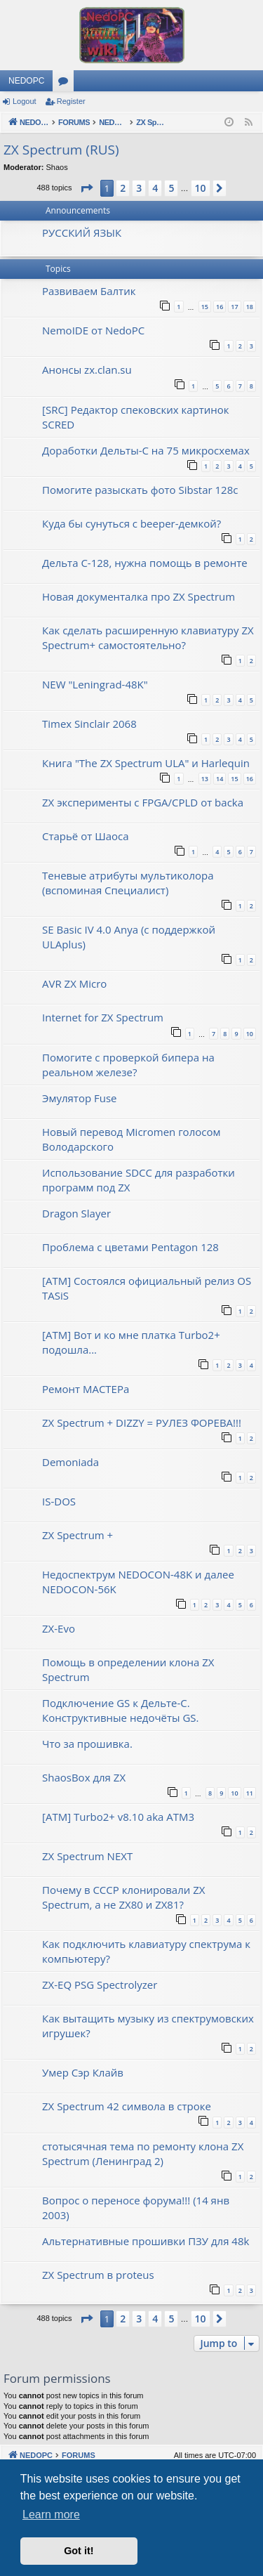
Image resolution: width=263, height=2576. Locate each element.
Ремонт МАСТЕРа (85, 1389)
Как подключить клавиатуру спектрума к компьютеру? (146, 1951)
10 (249, 1033)
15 (204, 306)
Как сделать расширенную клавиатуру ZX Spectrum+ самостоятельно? (148, 637)
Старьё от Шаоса (85, 836)
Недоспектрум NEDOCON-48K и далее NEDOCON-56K (138, 1581)
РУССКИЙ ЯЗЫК (81, 232)
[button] (86, 188)
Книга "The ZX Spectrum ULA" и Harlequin (146, 763)
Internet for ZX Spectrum (102, 1017)
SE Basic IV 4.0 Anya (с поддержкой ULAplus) (128, 936)
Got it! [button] (78, 2550)
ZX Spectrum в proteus (98, 2275)
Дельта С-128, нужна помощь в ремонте (145, 563)
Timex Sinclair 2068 (89, 724)
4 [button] (155, 188)
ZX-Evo (58, 1628)
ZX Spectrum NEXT (87, 1856)
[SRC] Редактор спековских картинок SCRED (135, 417)
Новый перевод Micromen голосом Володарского (131, 1139)
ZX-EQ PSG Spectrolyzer (99, 1984)
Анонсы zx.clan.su (87, 369)
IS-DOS (59, 1501)
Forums (66, 83)
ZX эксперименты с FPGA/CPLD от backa (142, 802)
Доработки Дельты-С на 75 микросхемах (146, 450)
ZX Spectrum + (77, 1535)
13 (204, 778)
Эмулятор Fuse (79, 1098)
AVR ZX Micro (74, 983)
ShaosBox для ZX (84, 1777)
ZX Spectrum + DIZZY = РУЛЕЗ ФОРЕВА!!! (141, 1423)
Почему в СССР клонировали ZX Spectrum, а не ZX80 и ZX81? (123, 1897)
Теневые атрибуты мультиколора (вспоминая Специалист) (128, 882)
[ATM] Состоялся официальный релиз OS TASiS (146, 1288)
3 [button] (139, 188)
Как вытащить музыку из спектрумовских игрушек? (148, 2025)
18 (249, 306)
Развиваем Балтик (88, 291)
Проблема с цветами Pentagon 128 (130, 1247)
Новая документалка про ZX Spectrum (138, 596)
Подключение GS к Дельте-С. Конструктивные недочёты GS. (120, 1710)
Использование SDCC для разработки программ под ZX (138, 1179)
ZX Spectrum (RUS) (61, 149)
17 (234, 306)
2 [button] (123, 188)
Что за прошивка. (87, 1744)
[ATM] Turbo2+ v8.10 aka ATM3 (118, 1817)
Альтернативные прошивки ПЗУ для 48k (145, 2241)
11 (249, 1793)
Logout (24, 101)
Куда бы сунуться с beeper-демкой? (131, 523)
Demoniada (70, 1462)
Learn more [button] (51, 2515)
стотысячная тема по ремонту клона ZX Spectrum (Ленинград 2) (142, 2153)
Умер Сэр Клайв (82, 2072)
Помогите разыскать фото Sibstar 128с (140, 490)
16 (219, 306)
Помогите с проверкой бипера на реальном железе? (128, 1064)
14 (219, 778)
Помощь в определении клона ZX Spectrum (128, 1669)
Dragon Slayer (76, 1213)
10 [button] (200, 188)
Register (71, 101)
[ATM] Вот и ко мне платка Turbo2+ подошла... (131, 1342)
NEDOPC (26, 81)
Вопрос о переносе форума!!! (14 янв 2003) (135, 2207)
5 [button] (171, 188)
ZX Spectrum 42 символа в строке (126, 2106)
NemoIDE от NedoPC (93, 330)
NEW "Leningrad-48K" (95, 684)
